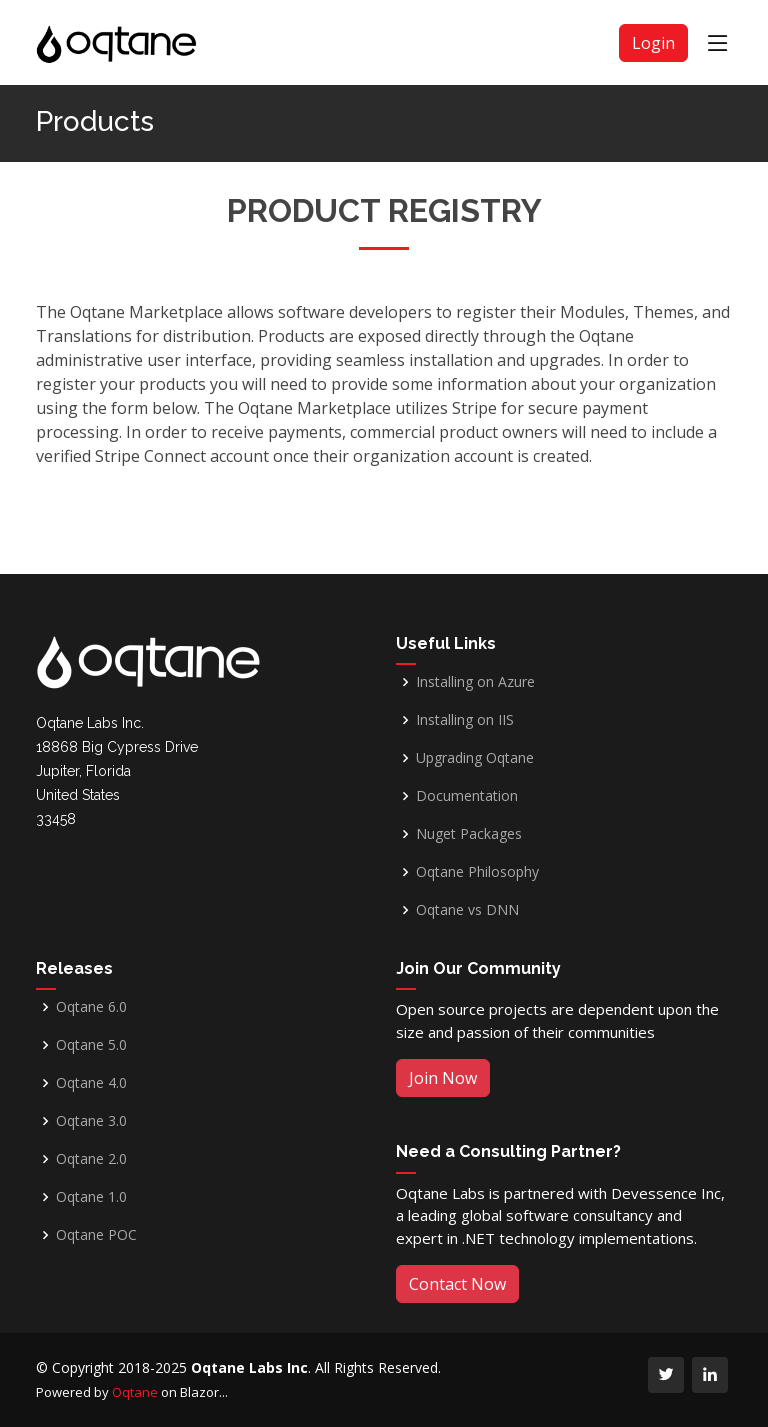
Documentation (467, 796)
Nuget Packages (469, 834)
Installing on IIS (465, 720)
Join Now (443, 1078)
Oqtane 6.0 (91, 1007)
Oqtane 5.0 (91, 1045)
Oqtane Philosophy (477, 872)
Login (653, 43)
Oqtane (135, 1392)
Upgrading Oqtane (475, 758)
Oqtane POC (96, 1235)
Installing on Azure (475, 682)
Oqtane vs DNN (467, 910)
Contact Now (457, 1284)
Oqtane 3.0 (91, 1121)
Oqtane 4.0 (91, 1083)
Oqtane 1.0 (91, 1197)
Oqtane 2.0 (91, 1159)
